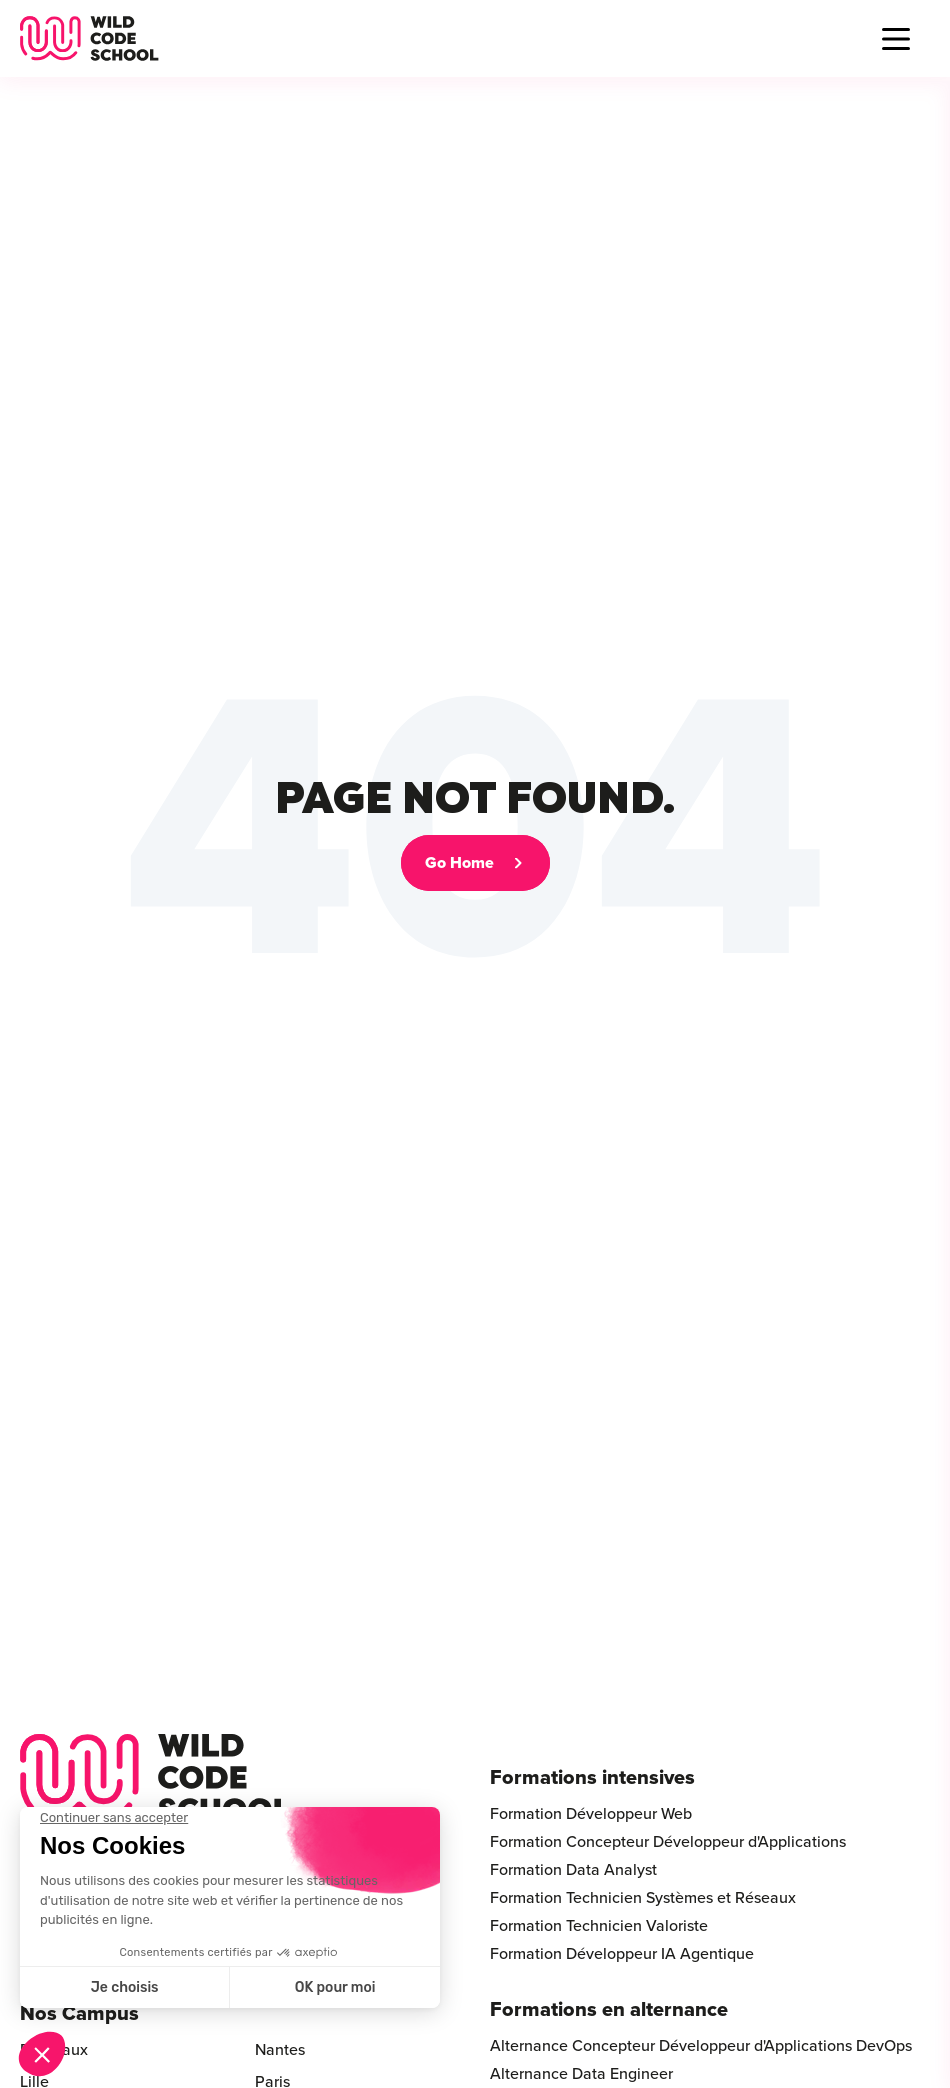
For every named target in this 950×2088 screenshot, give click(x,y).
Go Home (459, 863)
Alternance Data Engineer (581, 2074)
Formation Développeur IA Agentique (622, 1954)
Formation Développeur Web (591, 1814)
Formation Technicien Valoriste (599, 1926)
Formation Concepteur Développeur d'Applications (668, 1842)
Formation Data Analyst (573, 1870)
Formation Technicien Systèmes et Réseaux (643, 1898)
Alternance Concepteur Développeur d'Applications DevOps (701, 2046)
